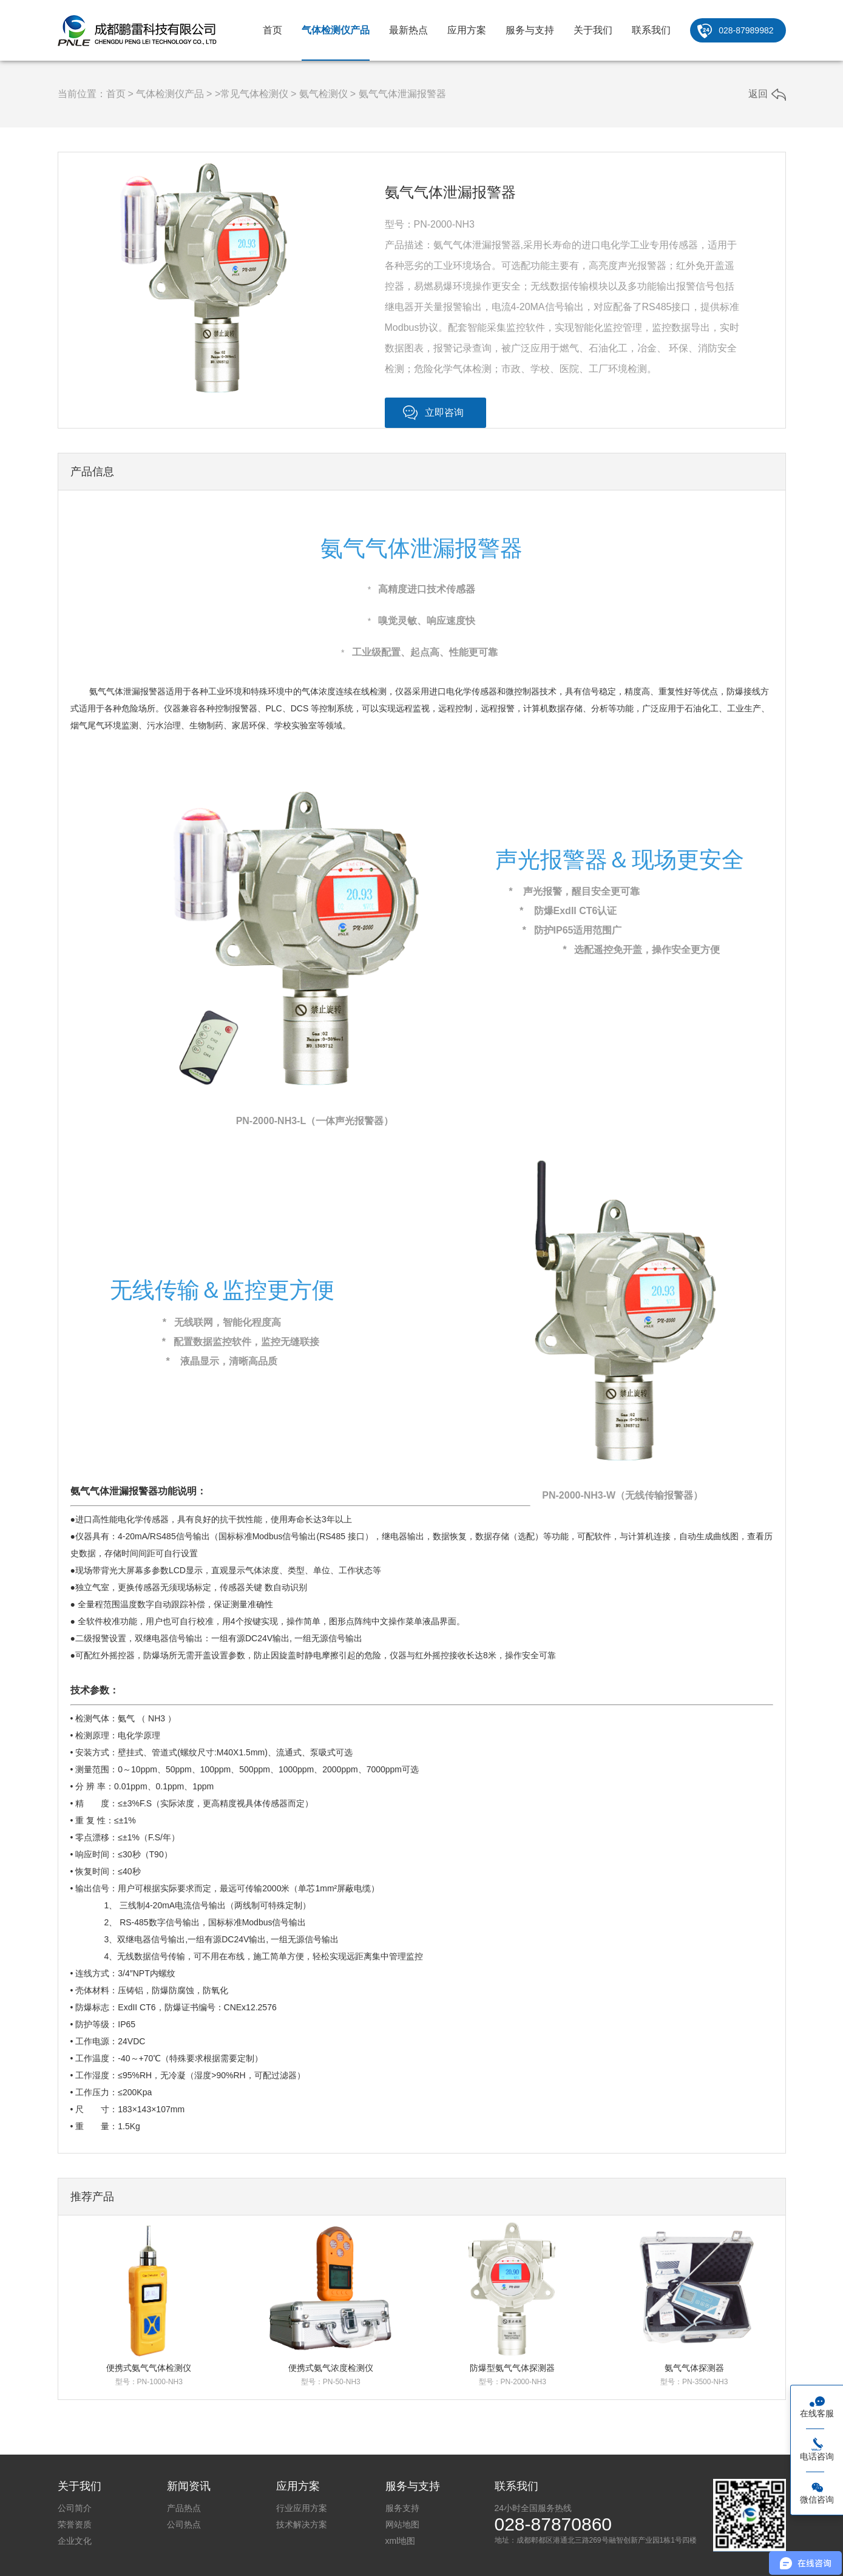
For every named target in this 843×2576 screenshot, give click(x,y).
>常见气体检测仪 (251, 94)
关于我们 (593, 30)
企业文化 (75, 2541)
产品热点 (184, 2508)
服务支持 (402, 2508)
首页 (272, 30)
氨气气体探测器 (694, 2368)
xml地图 (400, 2541)
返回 (758, 94)
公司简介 (75, 2508)
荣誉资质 (75, 2524)
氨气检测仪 (323, 94)
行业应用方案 (301, 2508)
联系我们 (651, 30)
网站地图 (402, 2524)
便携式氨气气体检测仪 (148, 2368)
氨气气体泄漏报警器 (402, 94)
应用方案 (466, 30)
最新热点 (408, 30)
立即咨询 (444, 412)
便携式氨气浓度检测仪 (330, 2368)
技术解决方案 (301, 2524)
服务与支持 (530, 30)
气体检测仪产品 (336, 30)
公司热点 (184, 2524)
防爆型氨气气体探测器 (512, 2368)
